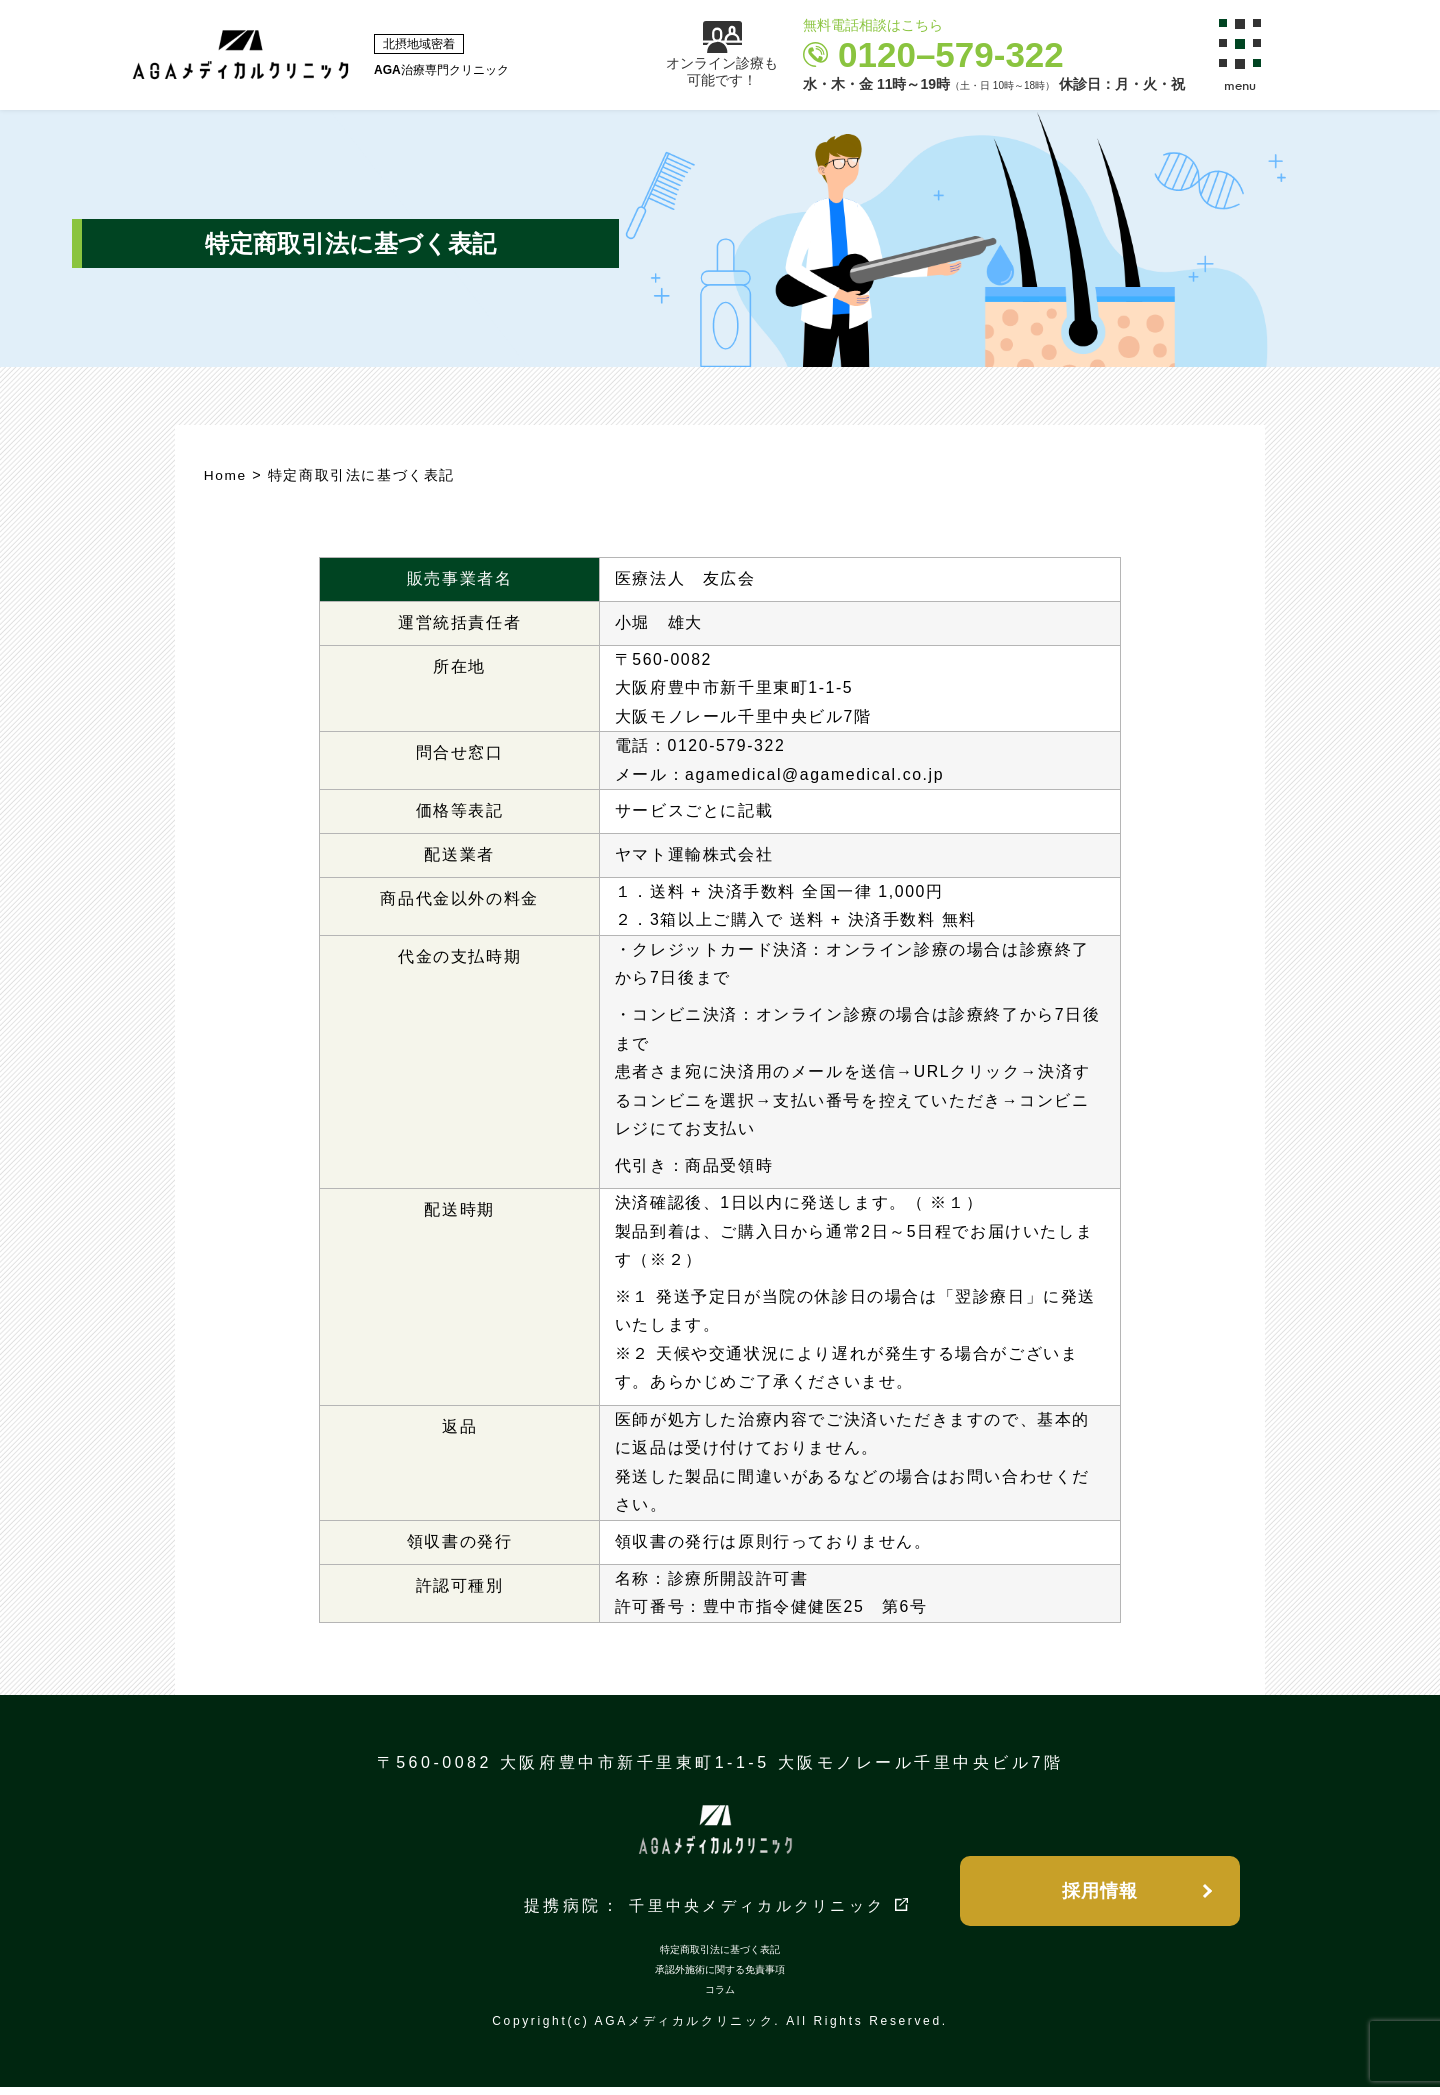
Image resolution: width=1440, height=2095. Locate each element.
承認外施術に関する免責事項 (720, 1978)
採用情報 (1100, 1894)
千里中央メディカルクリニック (757, 1914)
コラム (720, 1998)
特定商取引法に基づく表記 (720, 1958)
